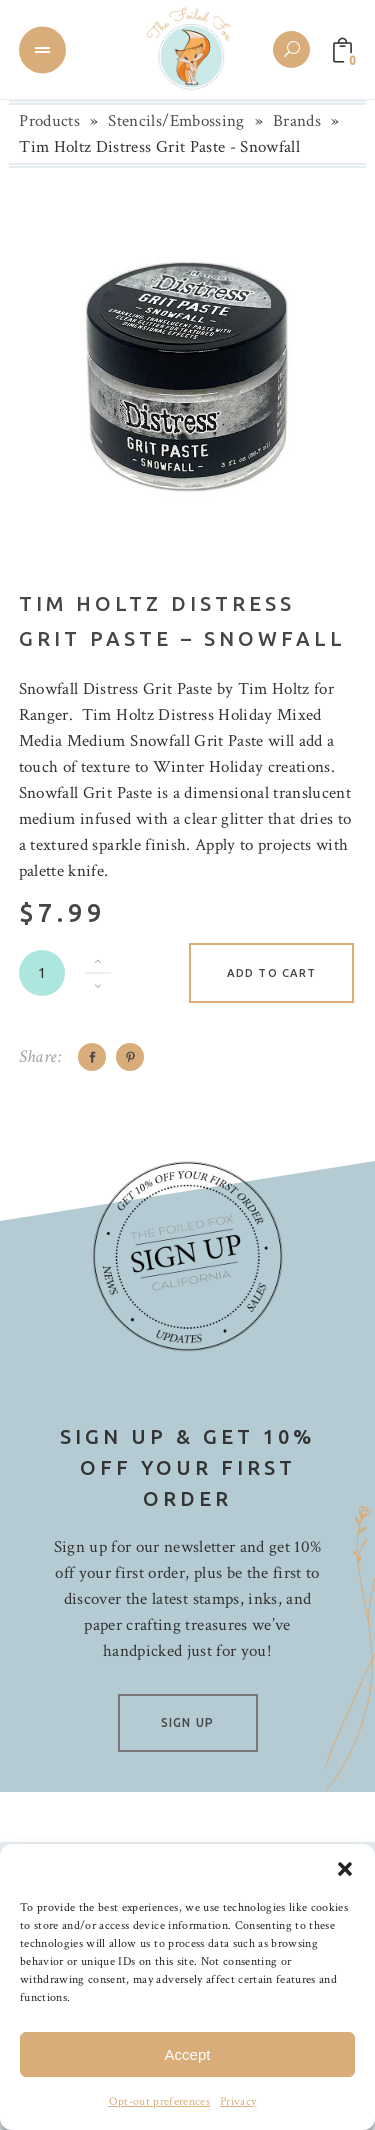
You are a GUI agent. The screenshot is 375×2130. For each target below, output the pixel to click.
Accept (188, 2054)
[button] (345, 1869)
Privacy (238, 2101)
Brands (297, 121)
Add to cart (271, 973)
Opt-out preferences (159, 2101)
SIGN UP (187, 1722)
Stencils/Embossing (176, 121)
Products (49, 121)
